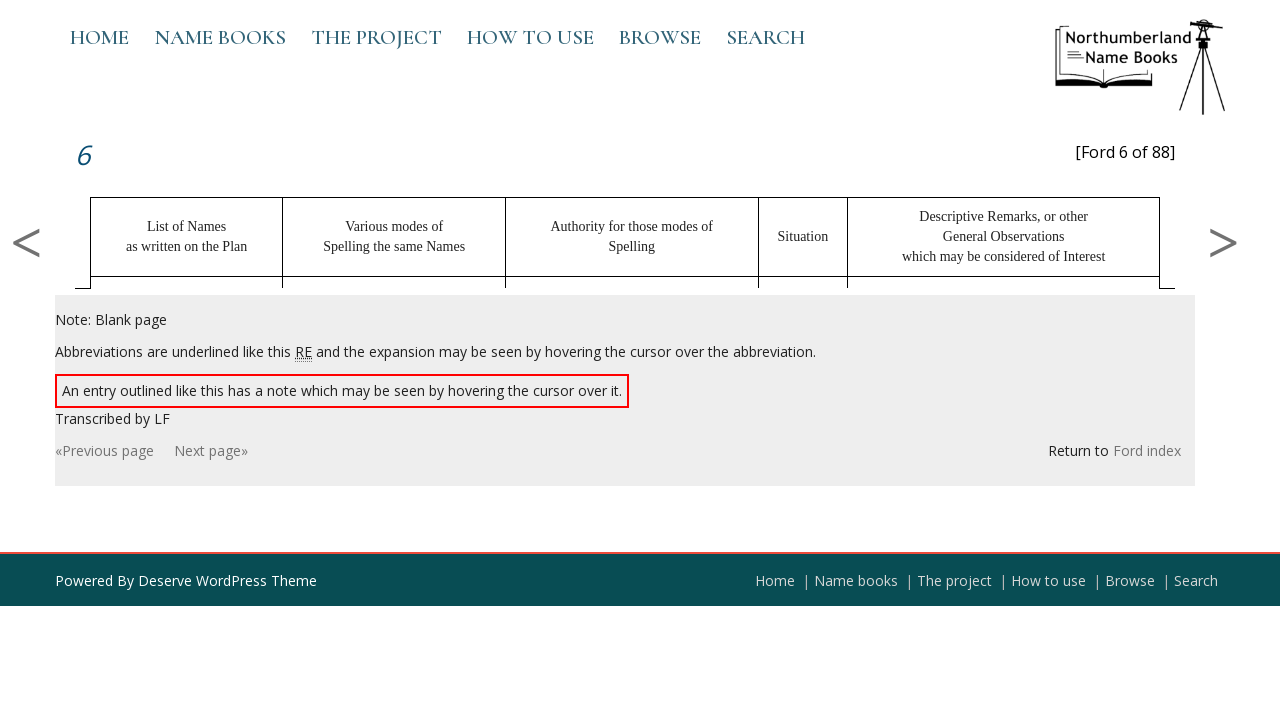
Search (765, 37)
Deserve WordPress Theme (227, 580)
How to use (530, 37)
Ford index (1147, 450)
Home (99, 37)
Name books (220, 37)
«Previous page (104, 450)
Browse (660, 37)
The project (376, 37)
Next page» (211, 450)
